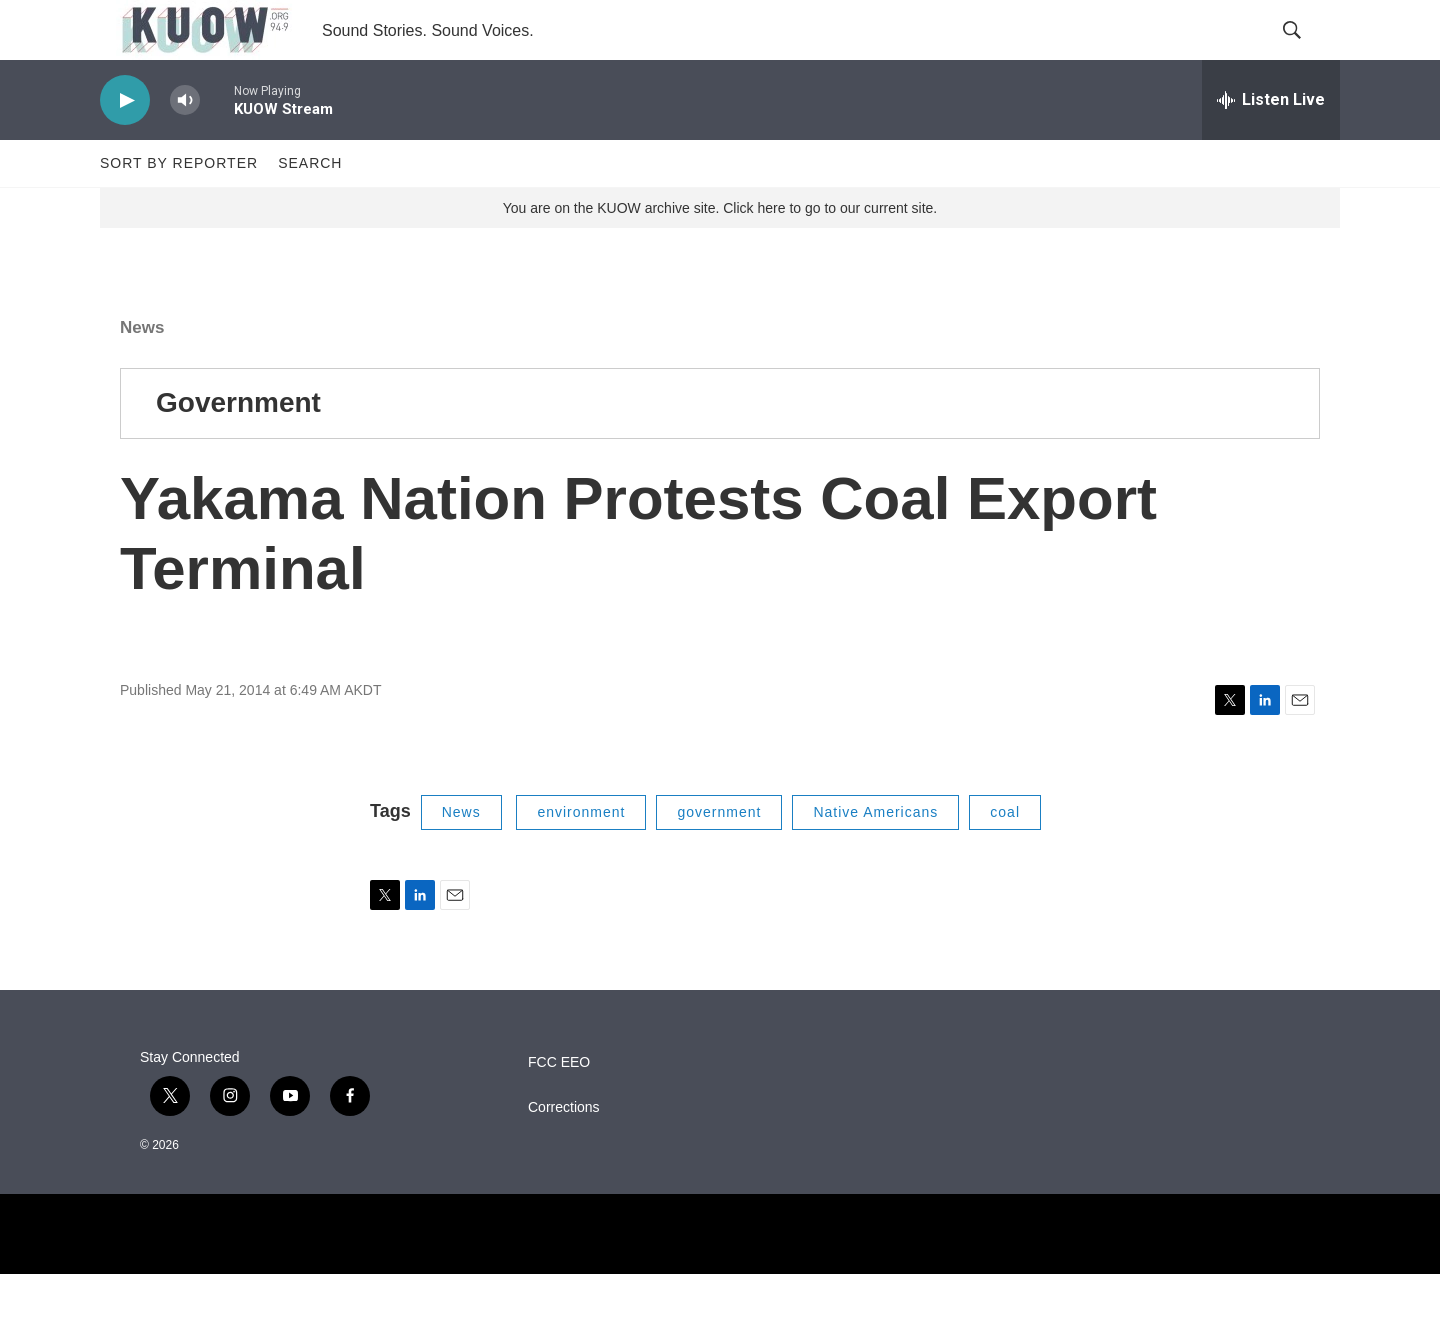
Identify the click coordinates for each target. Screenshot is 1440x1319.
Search (310, 208)
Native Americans (875, 857)
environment (581, 857)
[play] (125, 145)
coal (1005, 857)
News (142, 372)
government (719, 857)
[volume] (185, 145)
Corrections (564, 1152)
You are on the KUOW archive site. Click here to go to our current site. (720, 253)
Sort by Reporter (179, 208)
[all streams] (1271, 145)
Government (238, 447)
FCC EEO (559, 1107)
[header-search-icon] (1308, 53)
